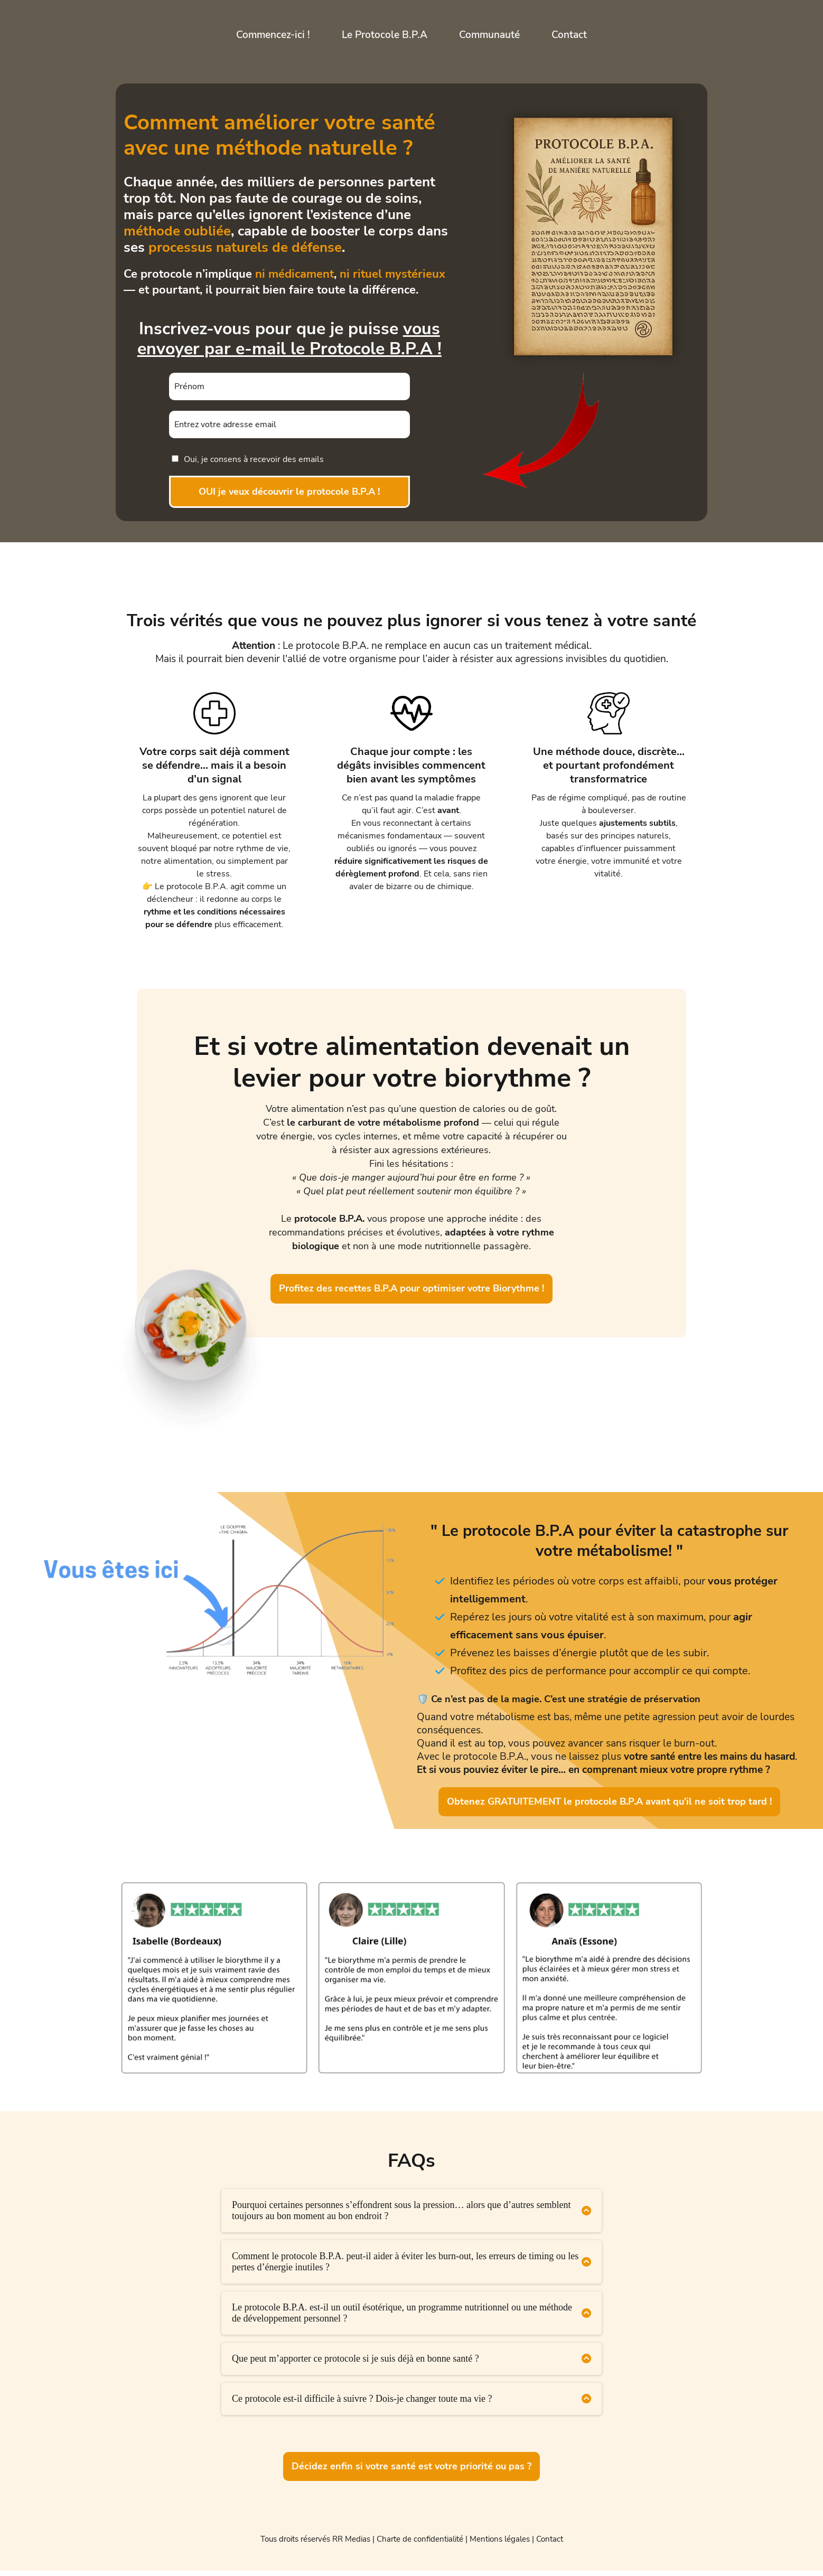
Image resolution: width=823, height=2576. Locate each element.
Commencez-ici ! (273, 35)
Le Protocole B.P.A (384, 35)
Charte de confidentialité (420, 2544)
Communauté (489, 35)
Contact (569, 35)
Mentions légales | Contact (516, 2544)
